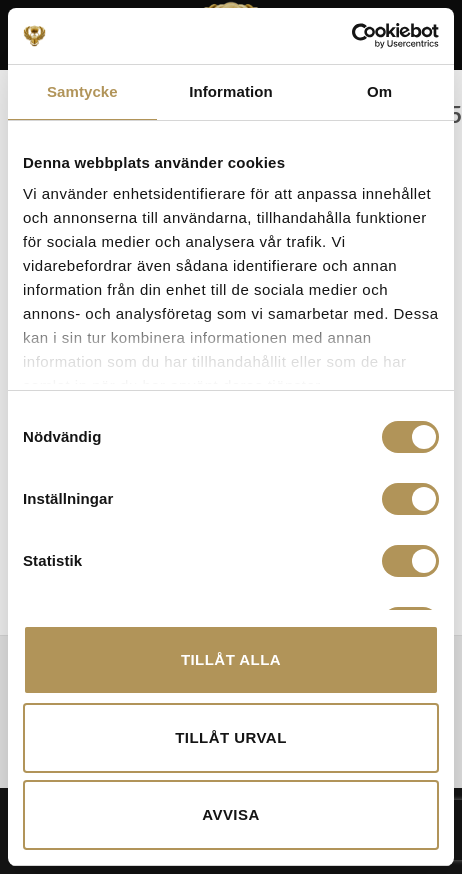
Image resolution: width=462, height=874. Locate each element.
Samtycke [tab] (82, 91)
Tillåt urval (231, 737)
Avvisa (230, 814)
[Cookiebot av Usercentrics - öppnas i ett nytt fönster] (351, 36)
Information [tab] (231, 91)
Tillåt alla (231, 659)
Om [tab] (379, 91)
